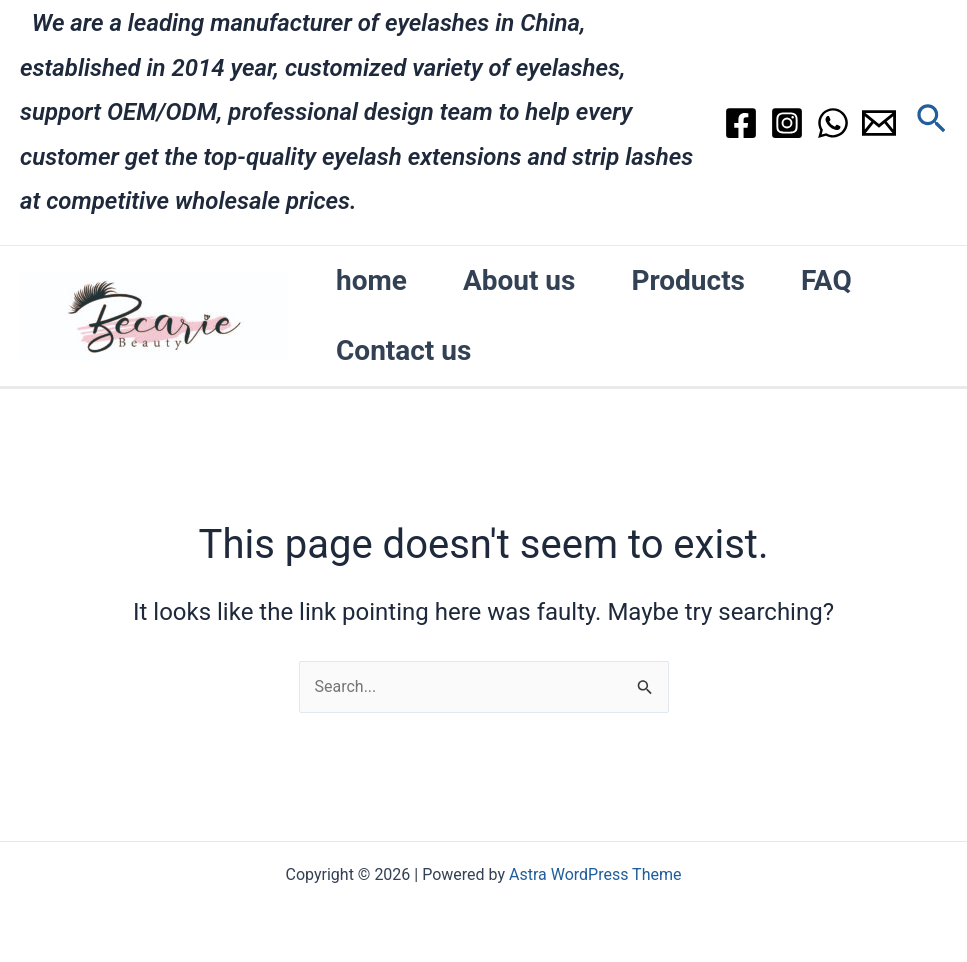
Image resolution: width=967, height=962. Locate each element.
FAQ (826, 280)
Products (688, 280)
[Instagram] (787, 123)
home (371, 280)
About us (519, 280)
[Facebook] (741, 123)
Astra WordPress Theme (595, 874)
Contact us (403, 350)
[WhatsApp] (833, 123)
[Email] (879, 123)
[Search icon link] (931, 122)
